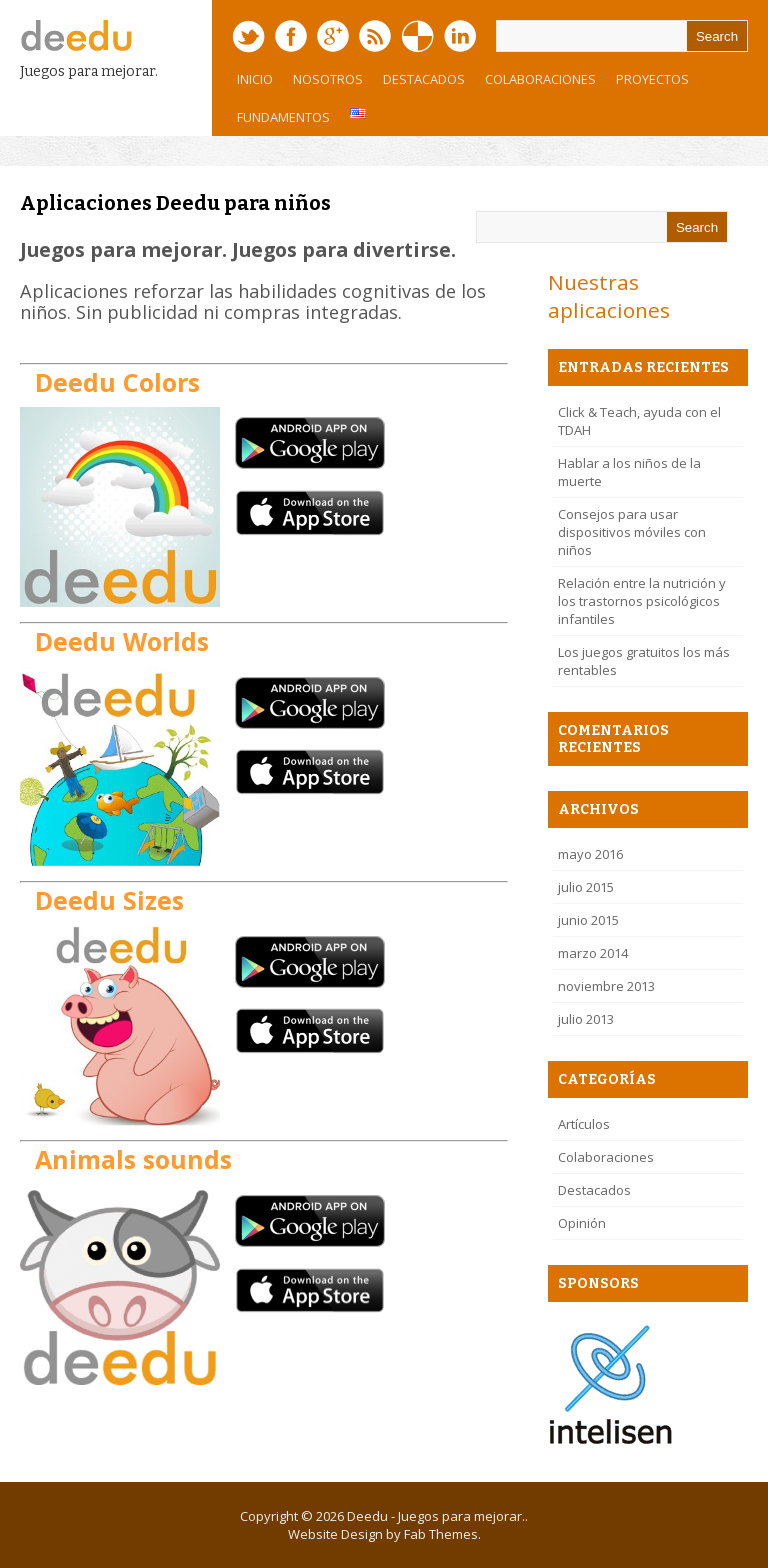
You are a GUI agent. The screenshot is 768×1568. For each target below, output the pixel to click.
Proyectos (647, 84)
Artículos (584, 1124)
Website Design (335, 1534)
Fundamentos (278, 122)
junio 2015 (588, 920)
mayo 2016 (590, 854)
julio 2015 (586, 887)
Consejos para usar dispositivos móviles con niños (632, 532)
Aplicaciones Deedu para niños (175, 203)
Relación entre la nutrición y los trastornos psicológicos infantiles (642, 601)
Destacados (424, 79)
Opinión (582, 1223)
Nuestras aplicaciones (609, 296)
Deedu (367, 1516)
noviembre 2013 (606, 986)
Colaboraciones (540, 79)
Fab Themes (441, 1534)
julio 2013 (586, 1019)
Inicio (255, 79)
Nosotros (323, 84)
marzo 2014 (593, 953)
